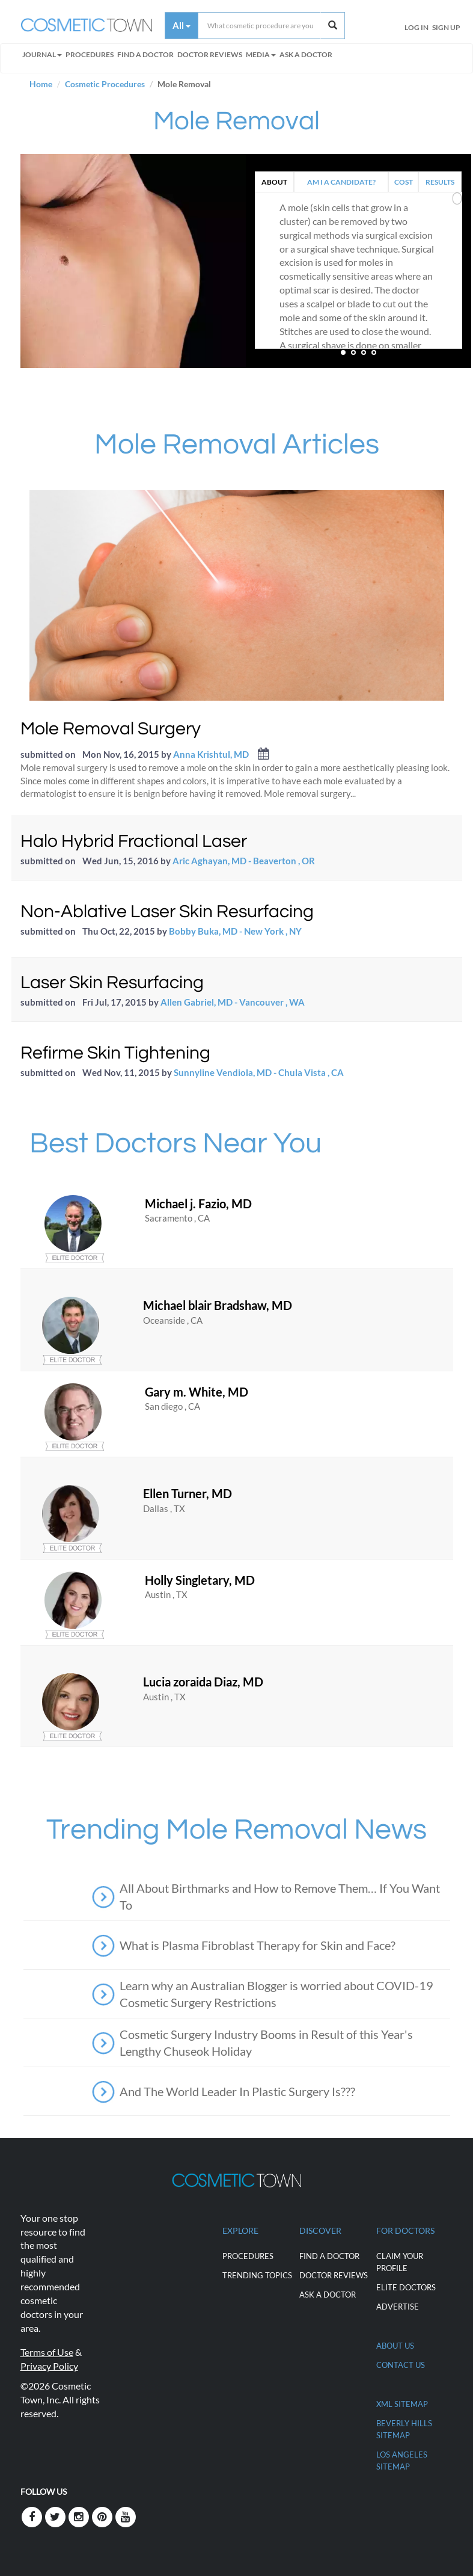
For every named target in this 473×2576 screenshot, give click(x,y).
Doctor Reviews (209, 54)
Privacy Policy (49, 2366)
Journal (42, 54)
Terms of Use (46, 2352)
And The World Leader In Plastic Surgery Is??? (237, 2091)
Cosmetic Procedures (105, 84)
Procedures (90, 54)
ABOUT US (395, 2345)
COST (403, 181)
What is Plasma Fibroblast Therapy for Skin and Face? (257, 1945)
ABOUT (274, 181)
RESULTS (440, 181)
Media (261, 54)
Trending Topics (257, 2275)
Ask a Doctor (305, 54)
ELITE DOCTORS (406, 2287)
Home (40, 84)
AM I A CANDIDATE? (341, 181)
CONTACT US (400, 2365)
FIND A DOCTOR (145, 54)
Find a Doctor (329, 2256)
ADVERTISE (397, 2306)
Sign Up (446, 27)
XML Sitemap (402, 2404)
